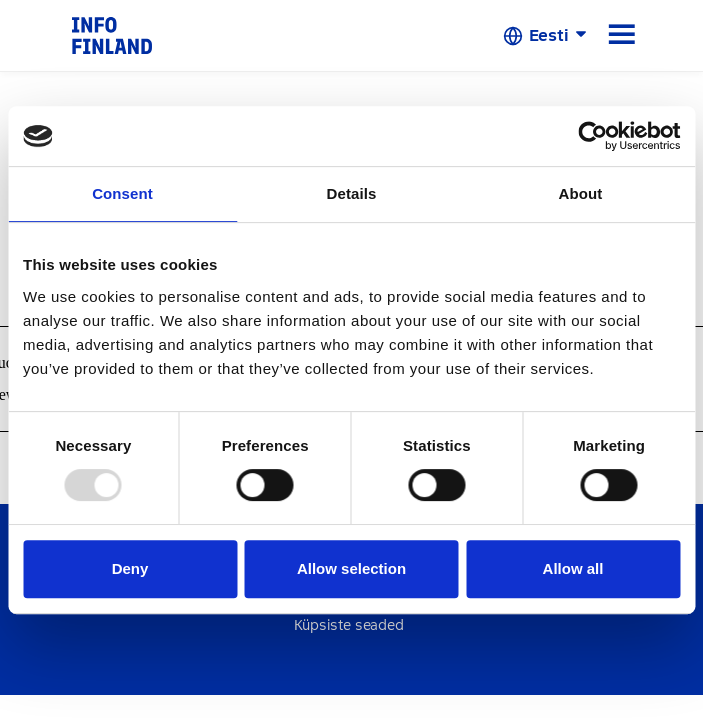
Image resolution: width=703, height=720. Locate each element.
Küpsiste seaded (349, 625)
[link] (112, 34)
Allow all (573, 568)
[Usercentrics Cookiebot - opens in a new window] (592, 136)
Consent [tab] (122, 193)
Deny (130, 568)
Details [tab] (352, 193)
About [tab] (581, 193)
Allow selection (351, 568)
